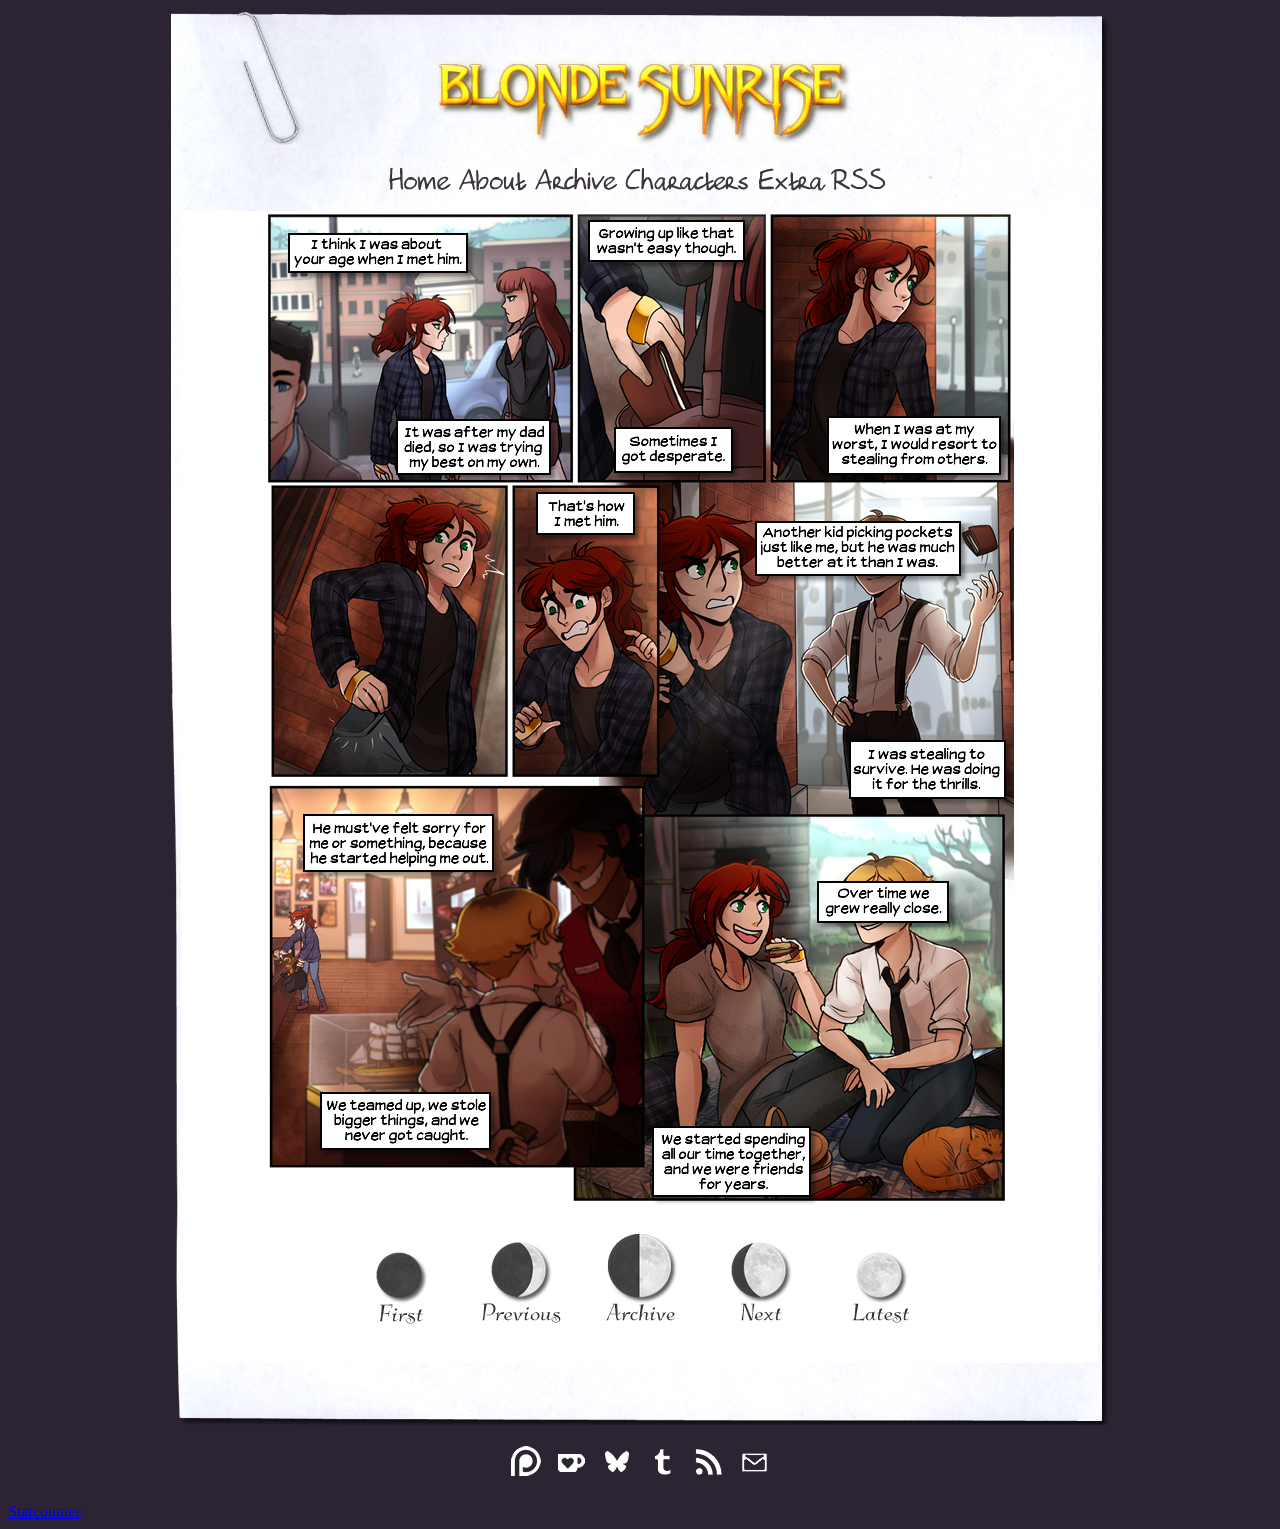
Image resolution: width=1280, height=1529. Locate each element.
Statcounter (44, 1511)
